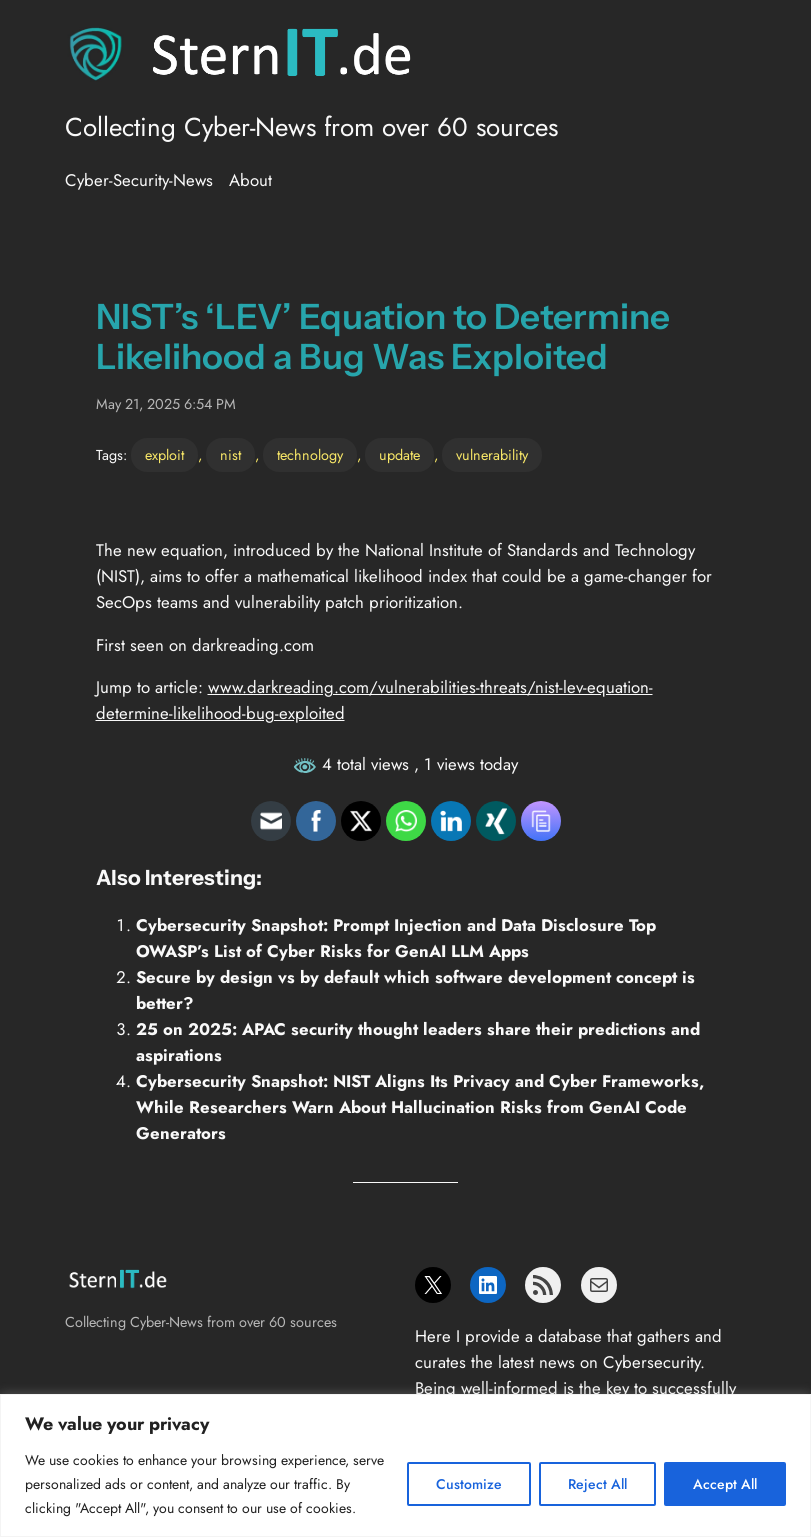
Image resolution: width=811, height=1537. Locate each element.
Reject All (597, 1484)
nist (230, 455)
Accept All (725, 1484)
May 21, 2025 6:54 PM (166, 404)
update (399, 455)
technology (310, 455)
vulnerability (492, 455)
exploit (164, 455)
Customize (469, 1484)
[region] (405, 1465)
